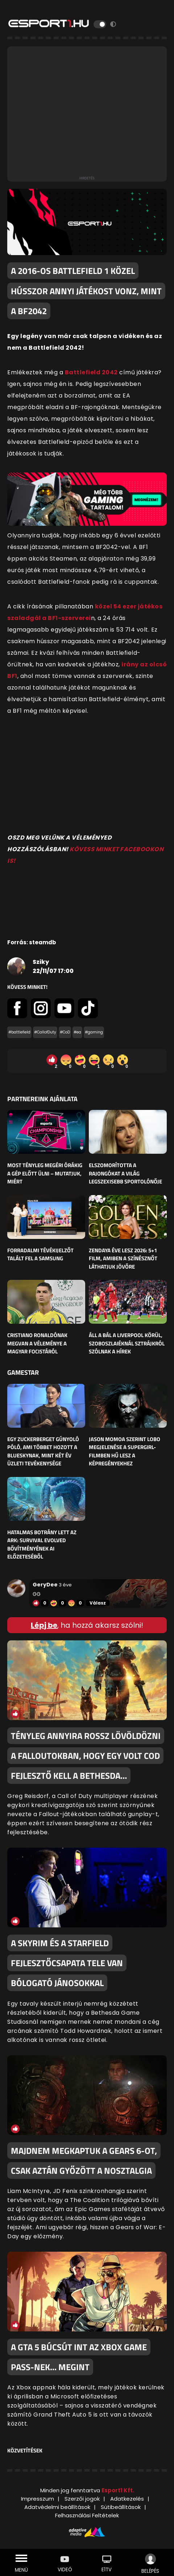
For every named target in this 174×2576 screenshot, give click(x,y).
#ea (77, 1032)
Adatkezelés (127, 2498)
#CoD (65, 1032)
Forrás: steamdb (31, 942)
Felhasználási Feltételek (87, 2515)
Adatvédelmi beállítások (57, 2507)
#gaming (94, 1032)
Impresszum (37, 2498)
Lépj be (44, 1625)
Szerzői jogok (82, 2498)
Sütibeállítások (121, 2507)
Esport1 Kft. (118, 2490)
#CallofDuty (45, 1032)
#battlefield (19, 1032)
